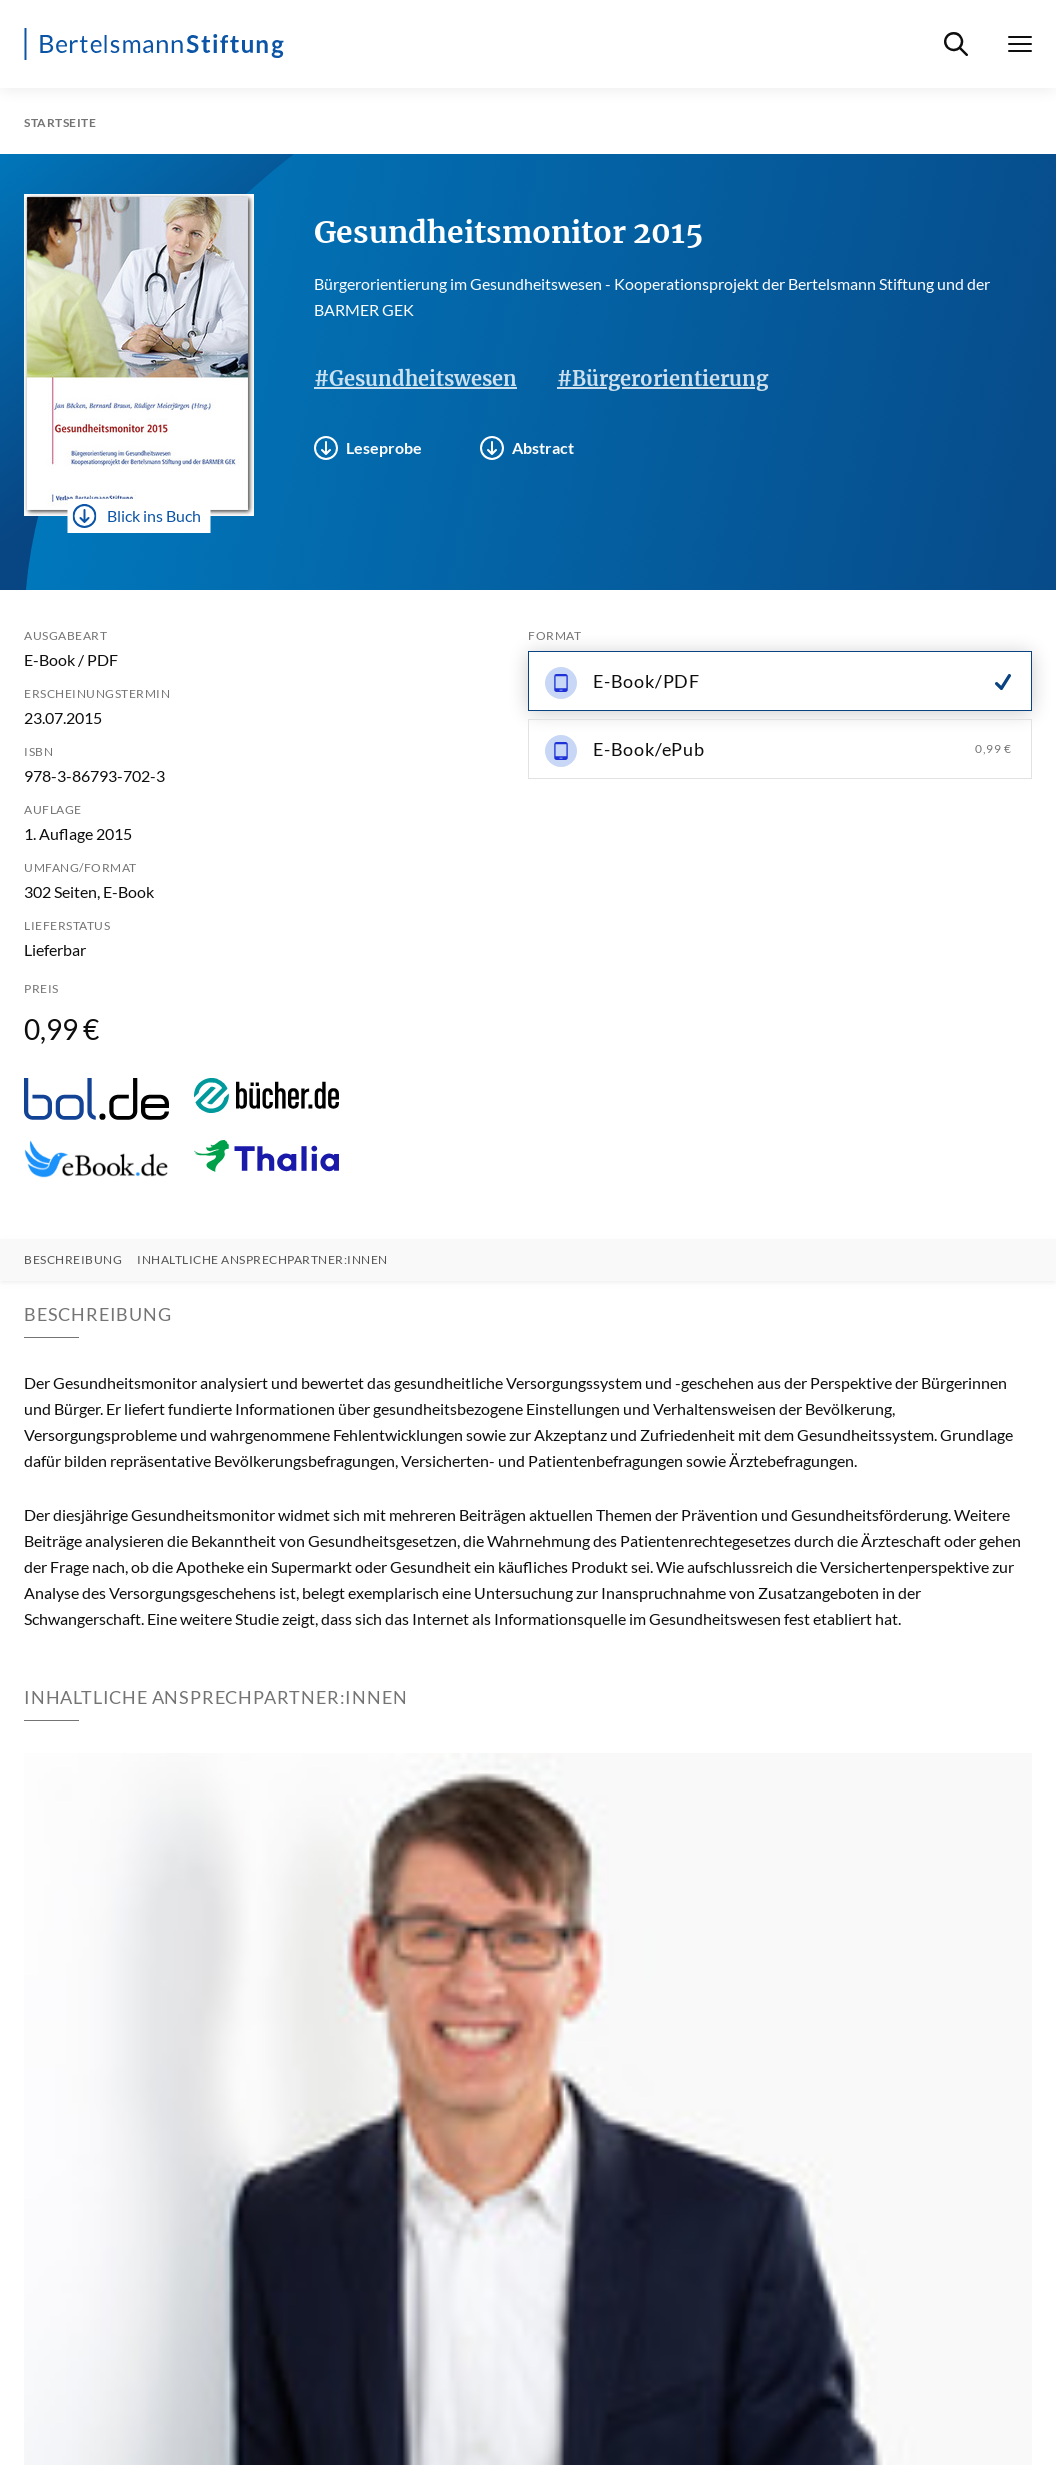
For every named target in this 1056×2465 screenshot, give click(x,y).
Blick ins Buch (137, 516)
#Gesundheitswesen (415, 378)
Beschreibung (73, 1260)
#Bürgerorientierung (662, 378)
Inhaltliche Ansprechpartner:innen (262, 1260)
